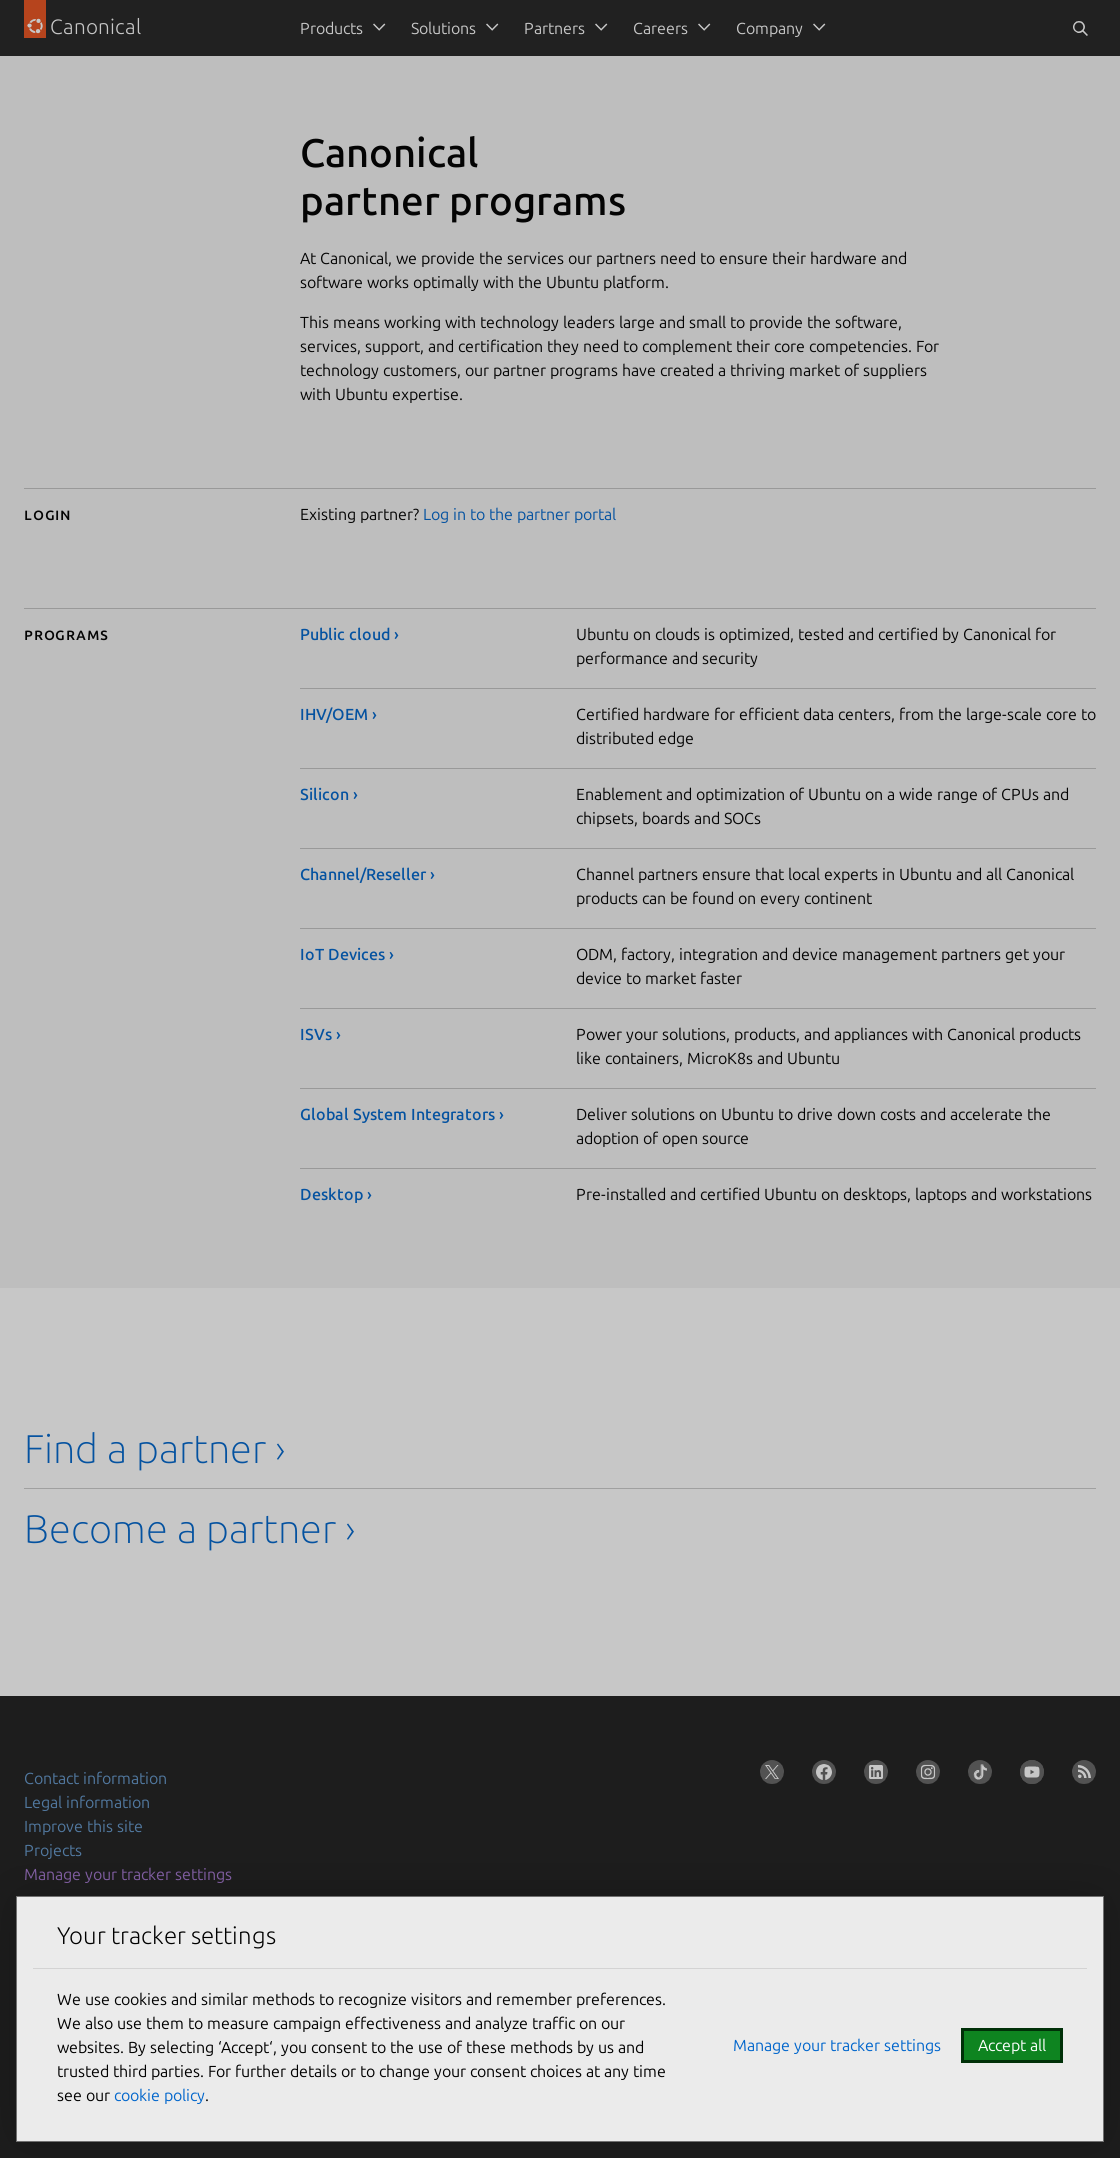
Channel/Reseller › (367, 874)
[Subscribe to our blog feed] (1080, 1776)
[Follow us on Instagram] (924, 1776)
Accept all (1012, 2045)
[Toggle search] (1080, 28)
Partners (554, 28)
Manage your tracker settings (128, 1874)
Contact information (95, 1778)
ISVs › (320, 1034)
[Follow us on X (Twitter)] (768, 1776)
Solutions (443, 28)
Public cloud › (349, 634)
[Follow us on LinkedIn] (872, 1776)
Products (331, 28)
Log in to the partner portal (519, 514)
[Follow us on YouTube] (1028, 1776)
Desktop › (336, 1194)
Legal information (87, 1802)
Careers (660, 28)
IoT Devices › (347, 954)
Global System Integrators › (402, 1114)
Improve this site (83, 1826)
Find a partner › (155, 1448)
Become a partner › (190, 1528)
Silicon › (329, 794)
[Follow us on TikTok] (976, 1776)
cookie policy (159, 2095)
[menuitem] (339, 28)
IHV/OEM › (338, 714)
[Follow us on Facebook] (820, 1776)
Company (769, 28)
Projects (53, 1850)
